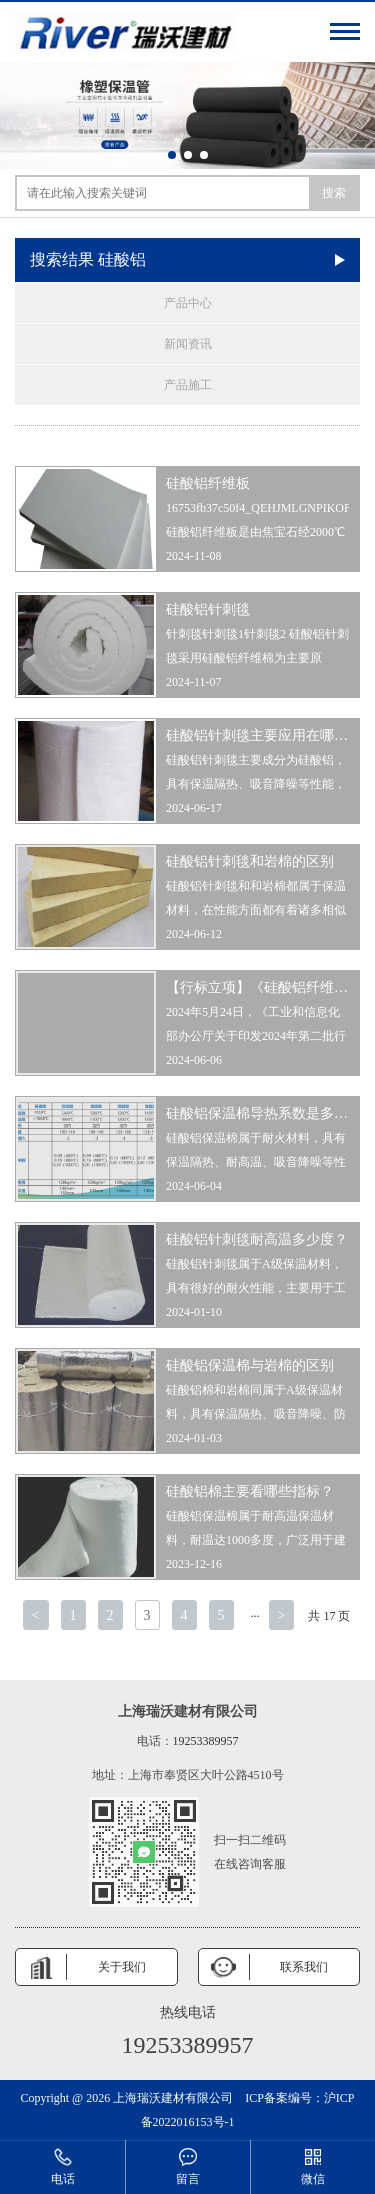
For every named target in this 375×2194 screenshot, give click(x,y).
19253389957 (206, 1741)
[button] (172, 155)
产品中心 (188, 303)
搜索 (334, 193)
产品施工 (188, 385)
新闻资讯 (188, 344)
